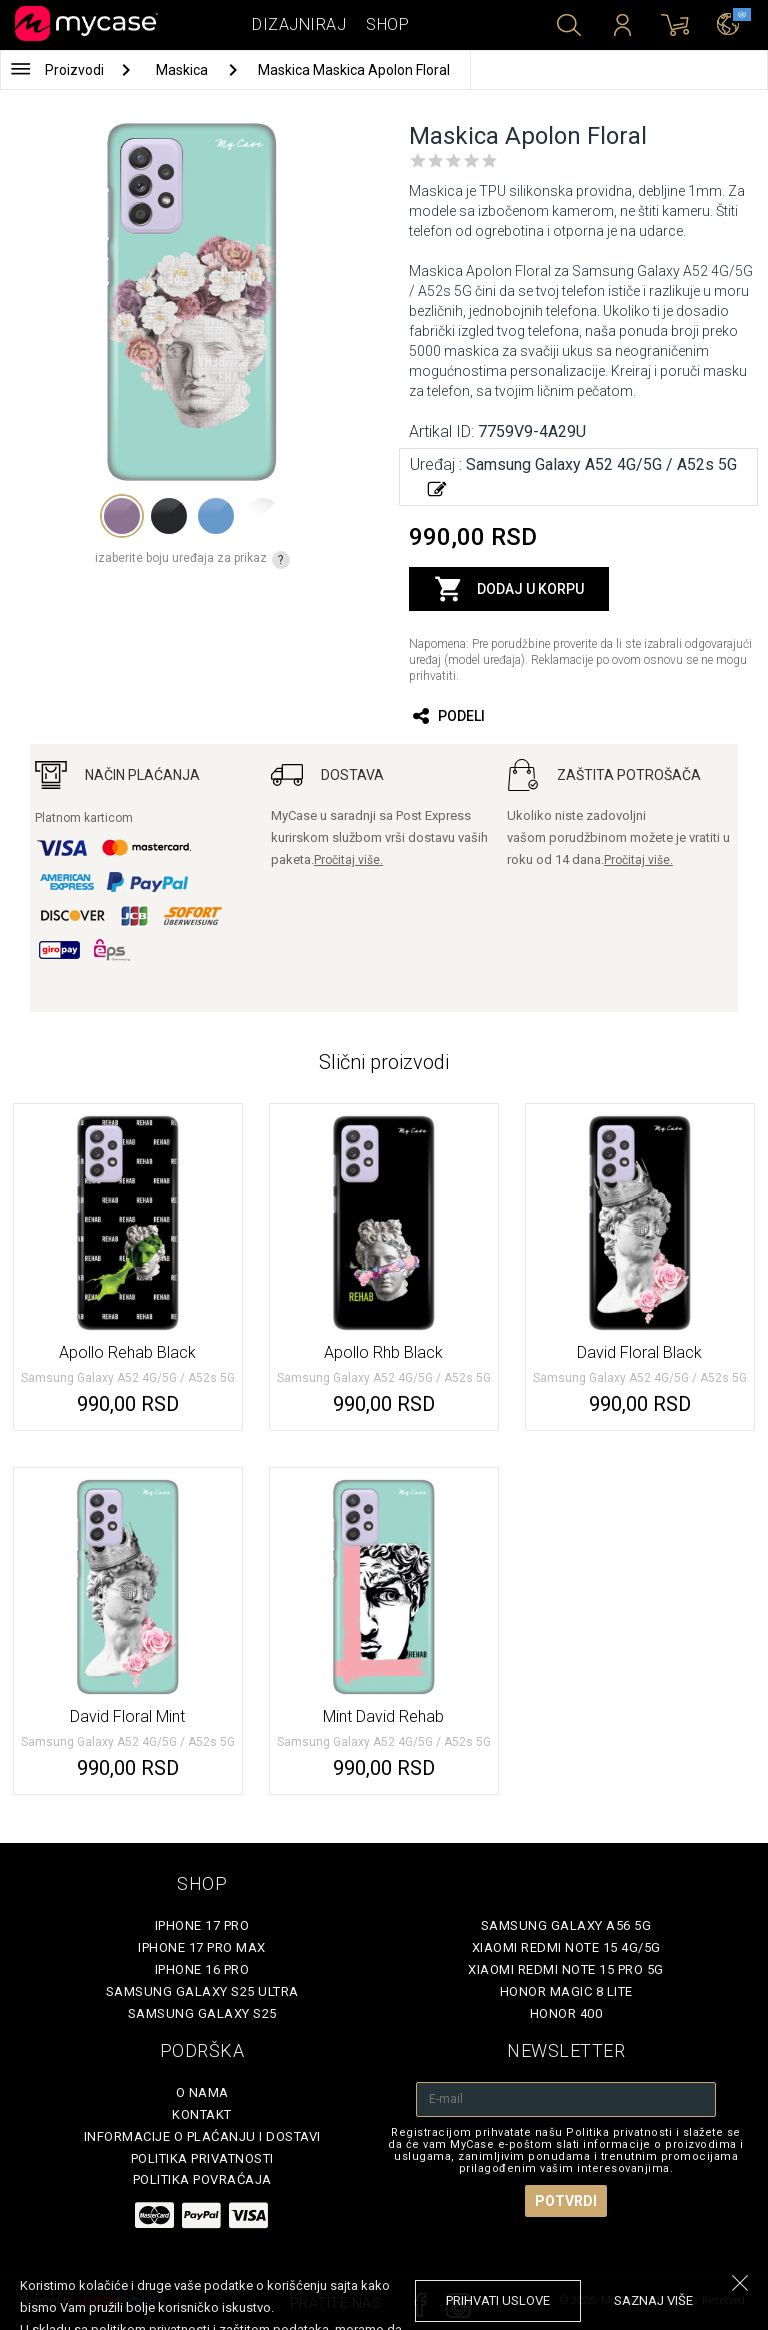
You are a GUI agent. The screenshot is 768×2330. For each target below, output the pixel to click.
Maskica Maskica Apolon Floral (354, 70)
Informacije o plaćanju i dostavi (202, 2136)
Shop (387, 24)
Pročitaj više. (348, 860)
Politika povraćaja (202, 2179)
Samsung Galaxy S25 (202, 2013)
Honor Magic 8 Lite (566, 1991)
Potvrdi (566, 2201)
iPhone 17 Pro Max (202, 1947)
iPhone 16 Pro (202, 1969)
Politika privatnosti (202, 2158)
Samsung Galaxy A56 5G (566, 1925)
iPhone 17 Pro (202, 1925)
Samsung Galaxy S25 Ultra (202, 1991)
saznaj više (653, 2300)
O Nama (202, 2092)
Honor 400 (566, 2013)
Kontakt (202, 2114)
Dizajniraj (299, 24)
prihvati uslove (498, 2300)
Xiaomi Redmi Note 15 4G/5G (566, 1947)
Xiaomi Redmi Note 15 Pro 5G (566, 1969)
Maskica (183, 70)
